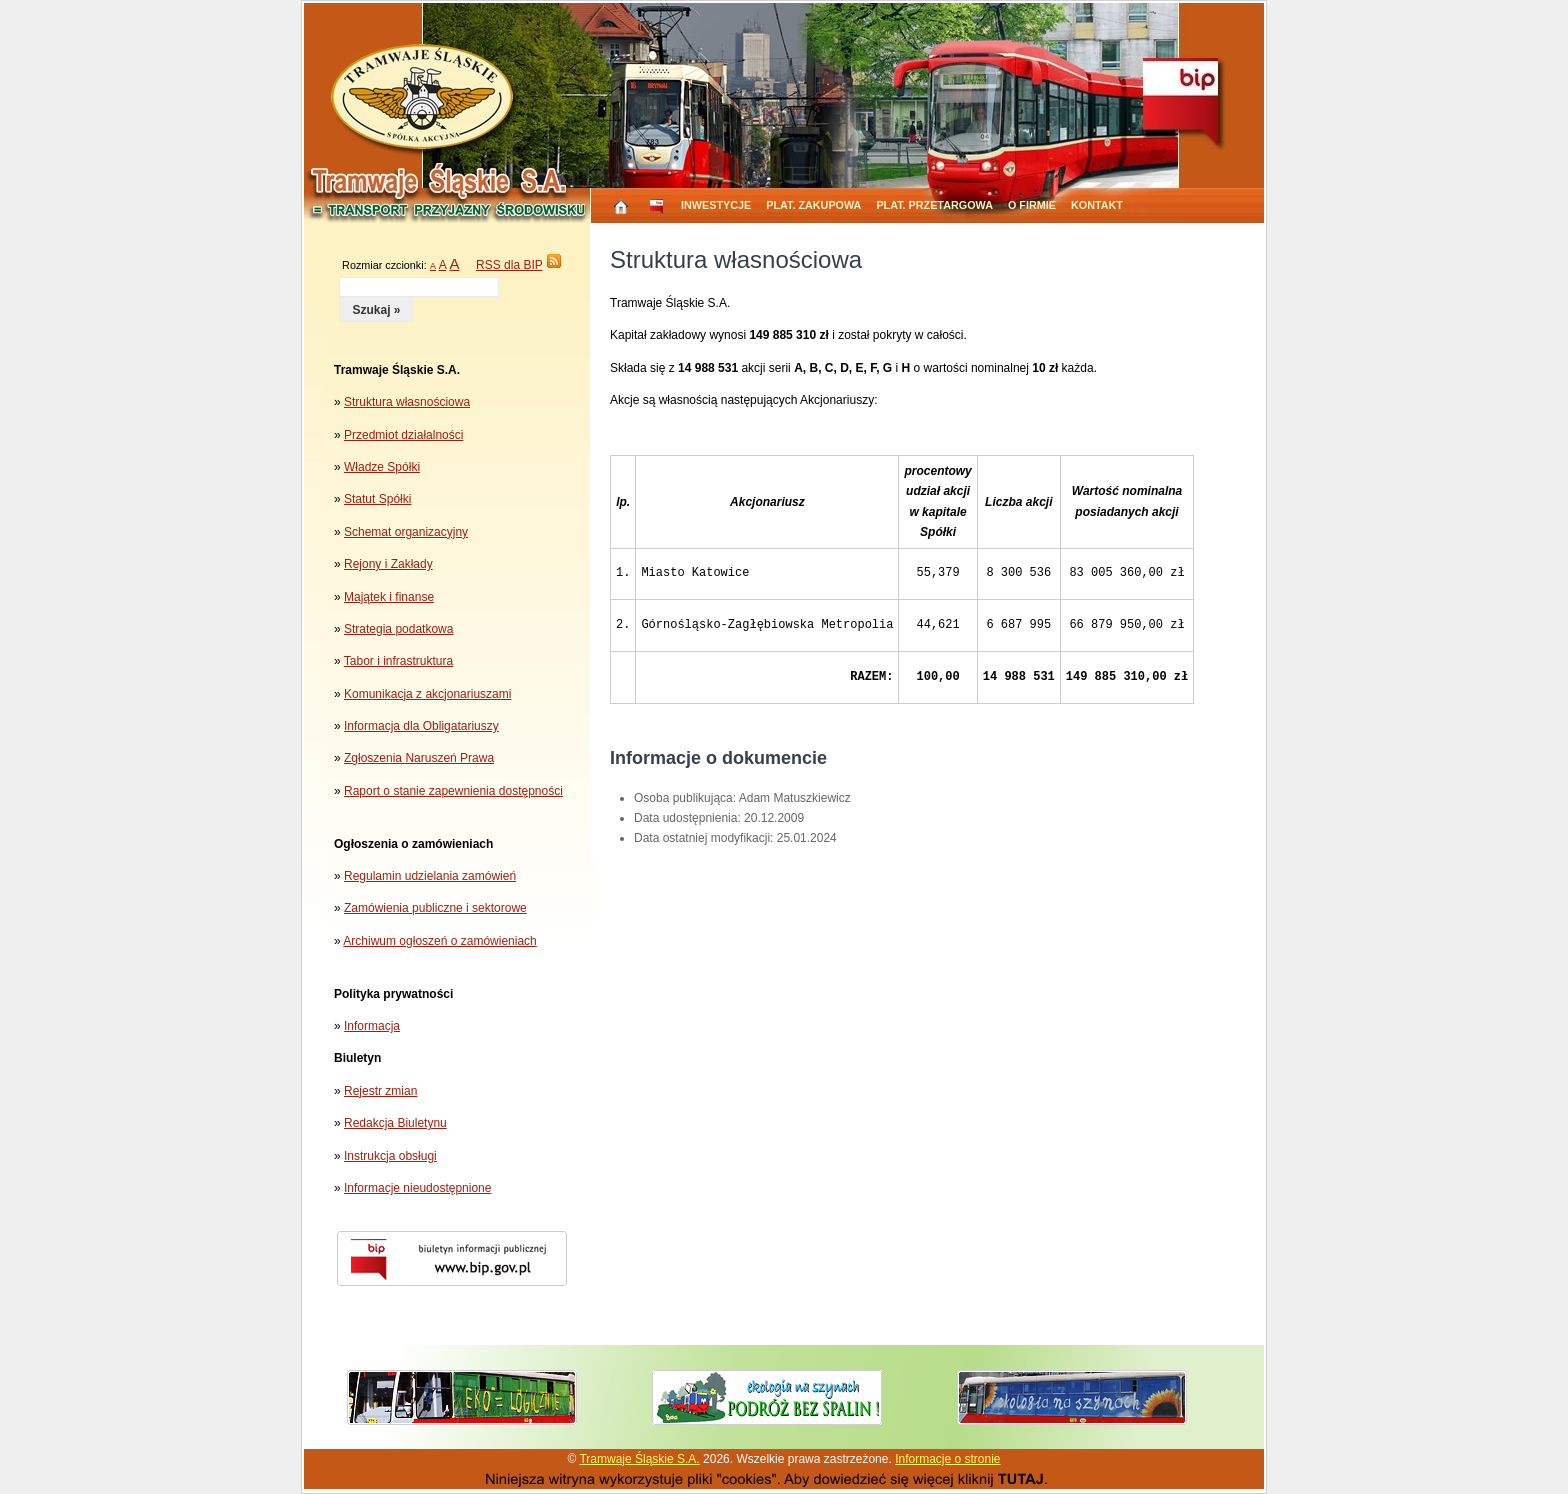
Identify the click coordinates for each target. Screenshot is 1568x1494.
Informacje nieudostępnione (417, 1188)
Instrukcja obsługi (390, 1156)
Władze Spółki (382, 467)
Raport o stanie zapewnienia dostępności (453, 791)
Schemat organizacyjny (406, 532)
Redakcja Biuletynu (395, 1123)
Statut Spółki (377, 499)
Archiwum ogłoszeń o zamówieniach (439, 941)
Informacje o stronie (947, 1459)
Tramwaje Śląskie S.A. (639, 1459)
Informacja (372, 1026)
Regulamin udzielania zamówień (430, 876)
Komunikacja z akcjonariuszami (427, 694)
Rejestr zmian (380, 1091)
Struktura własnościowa (407, 402)
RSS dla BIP (509, 265)
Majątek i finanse (389, 597)
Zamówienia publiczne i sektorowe (435, 908)
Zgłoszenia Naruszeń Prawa (419, 758)
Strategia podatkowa (398, 629)
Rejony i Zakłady (388, 564)
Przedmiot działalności (403, 435)
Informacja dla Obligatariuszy (421, 726)
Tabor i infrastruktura (398, 661)
